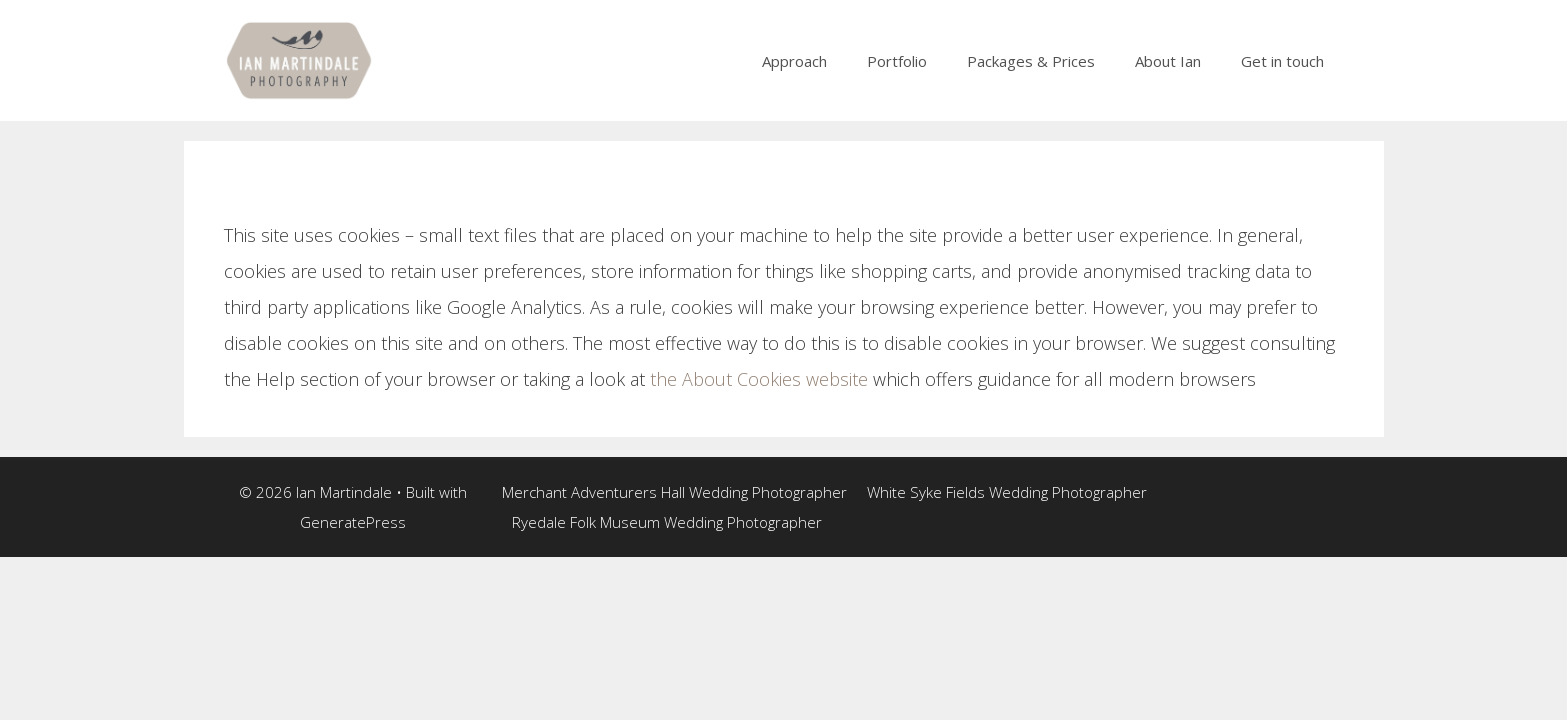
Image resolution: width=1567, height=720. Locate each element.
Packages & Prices (1031, 61)
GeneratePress (353, 522)
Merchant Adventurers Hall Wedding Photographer (674, 492)
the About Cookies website (759, 379)
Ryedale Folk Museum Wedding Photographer (667, 522)
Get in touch (1282, 61)
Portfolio (897, 61)
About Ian (1168, 61)
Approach (794, 61)
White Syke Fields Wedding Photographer (1007, 492)
